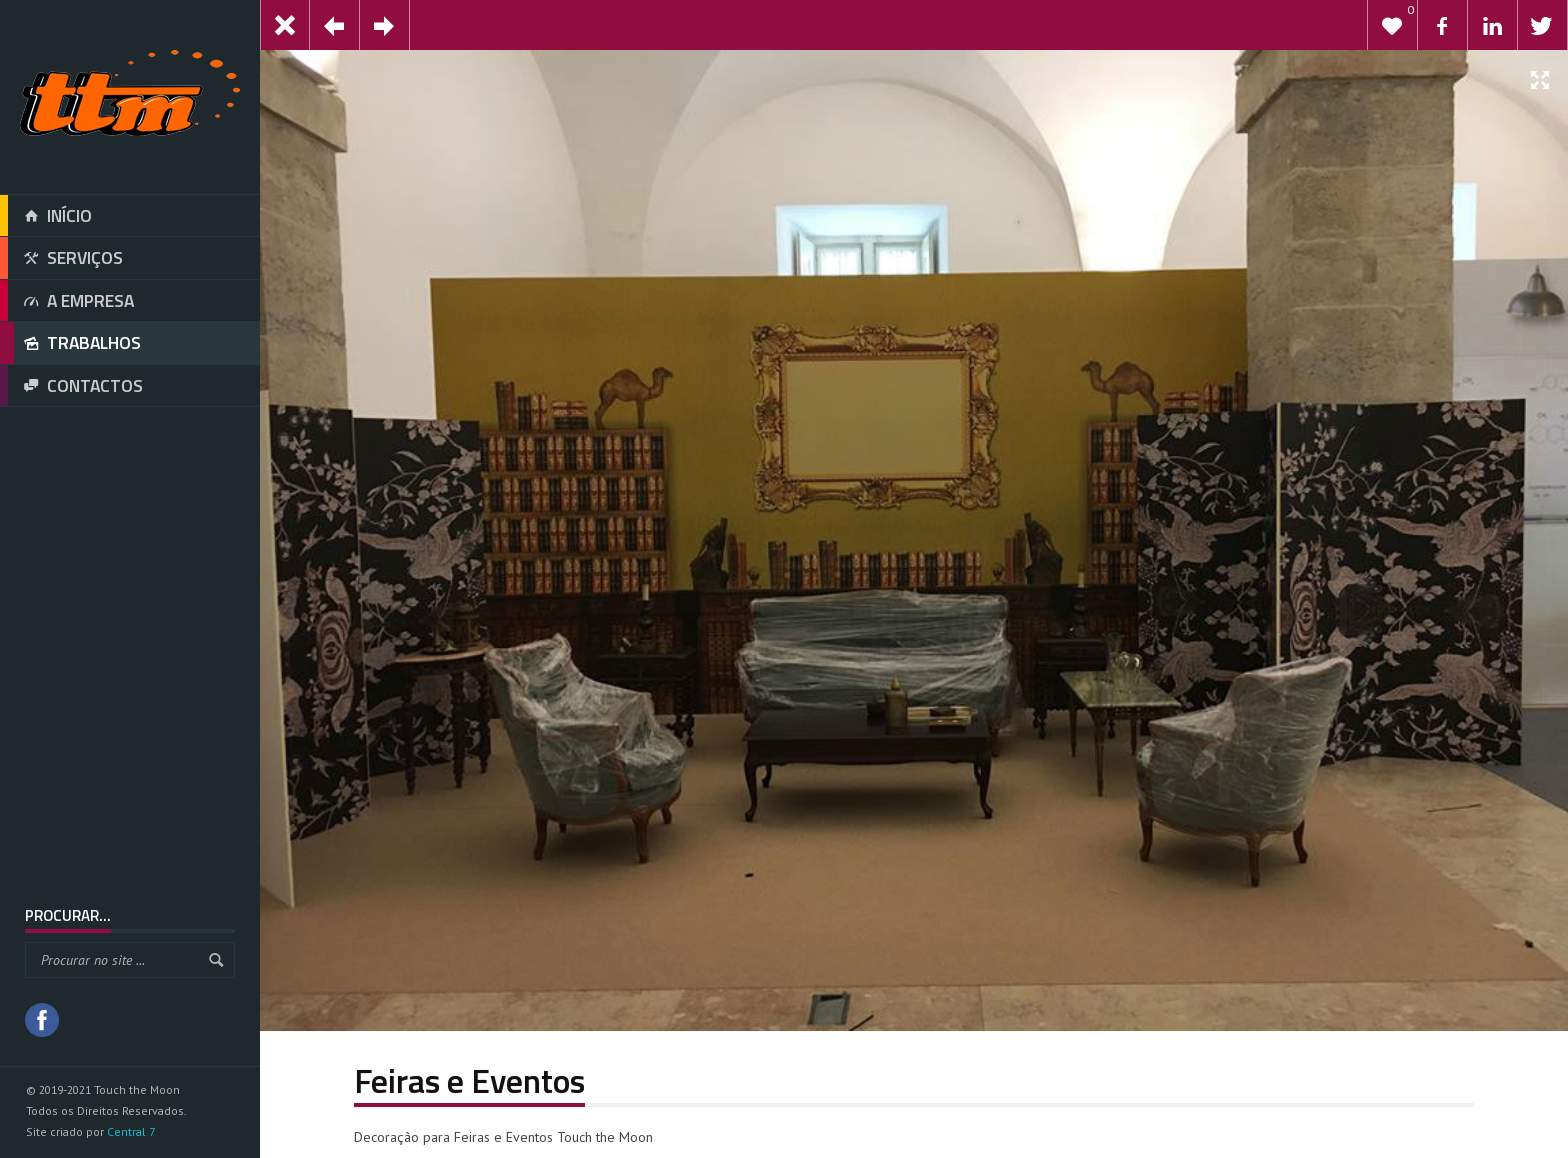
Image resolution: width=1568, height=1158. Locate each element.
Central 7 (131, 1131)
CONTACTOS (71, 386)
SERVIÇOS (61, 258)
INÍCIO (46, 216)
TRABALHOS (70, 343)
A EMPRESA (67, 301)
